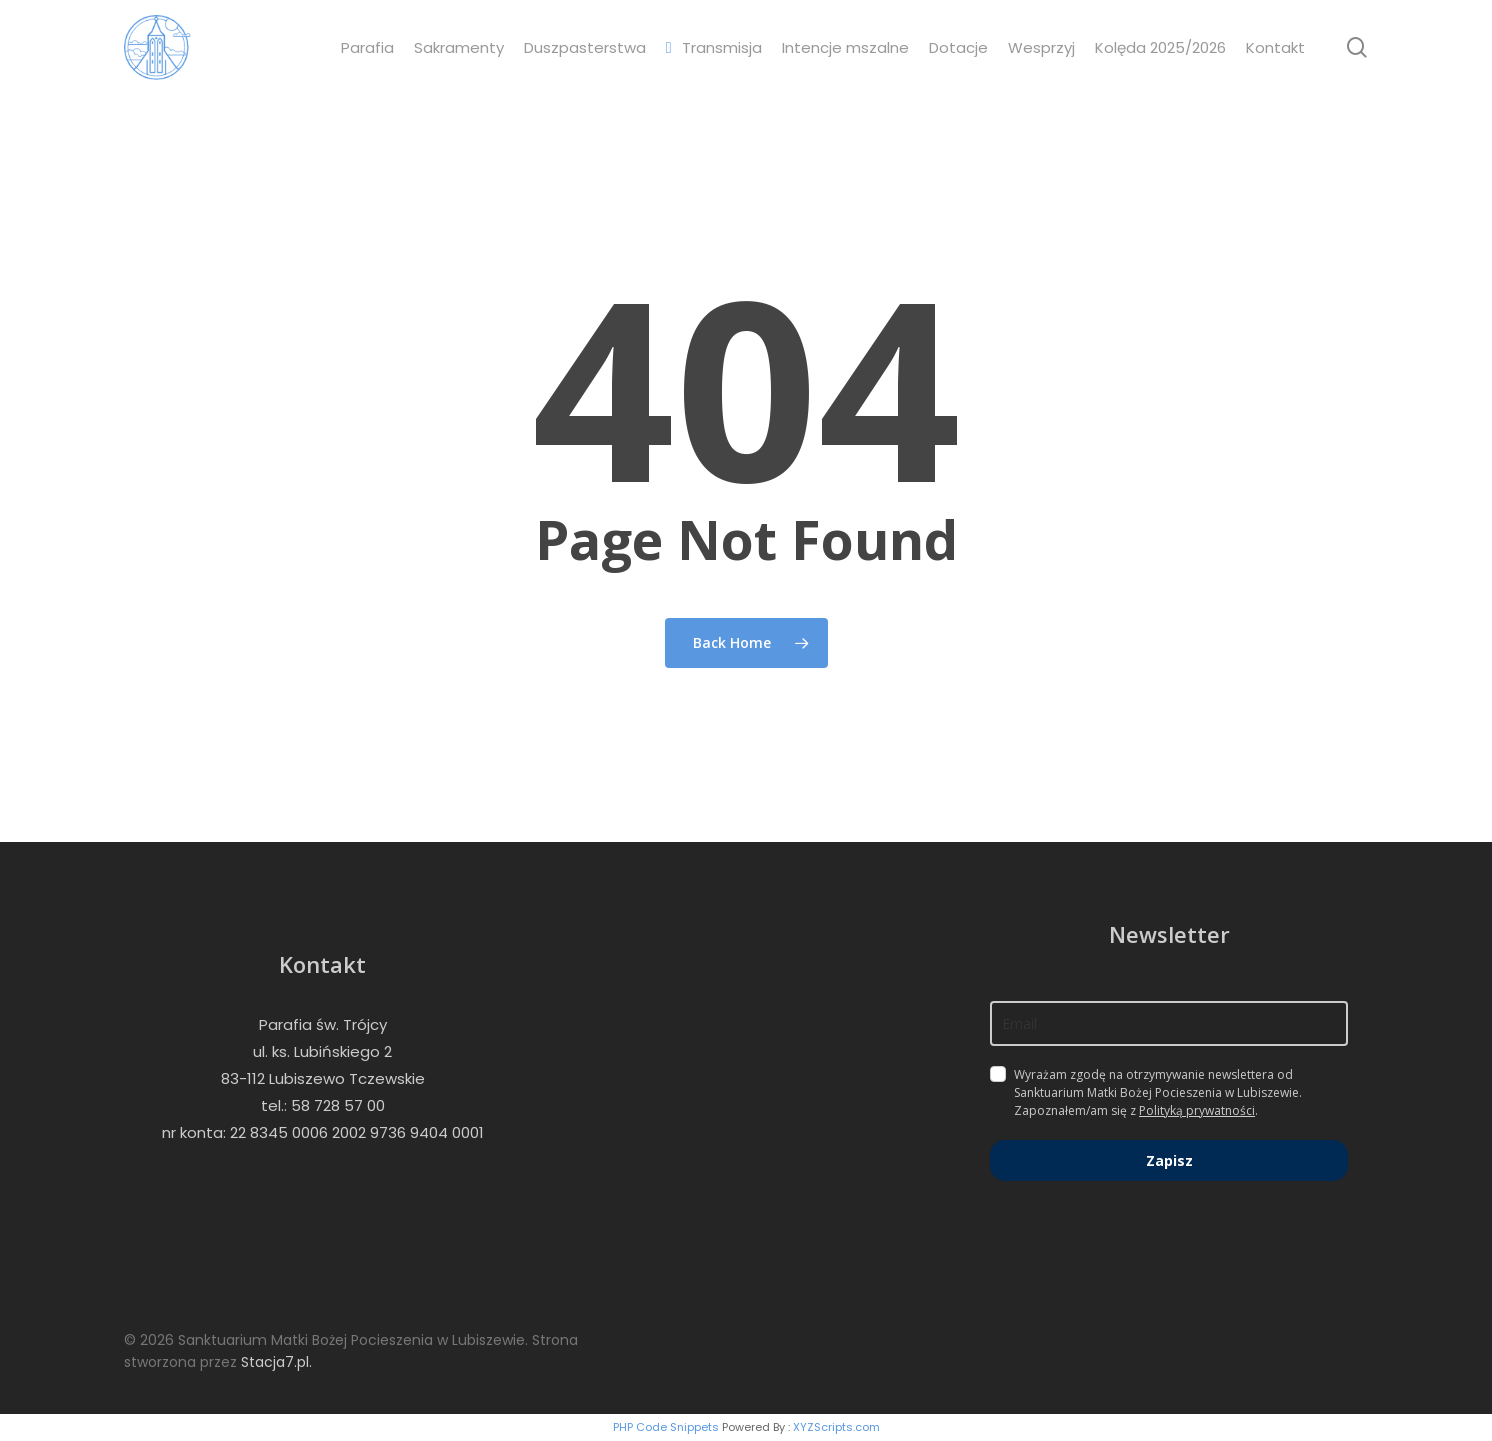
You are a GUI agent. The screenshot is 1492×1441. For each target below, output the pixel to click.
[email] (1169, 1023)
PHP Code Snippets (666, 1427)
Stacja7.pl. (276, 1362)
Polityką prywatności (1197, 1110)
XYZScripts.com (836, 1427)
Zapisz (1169, 1160)
